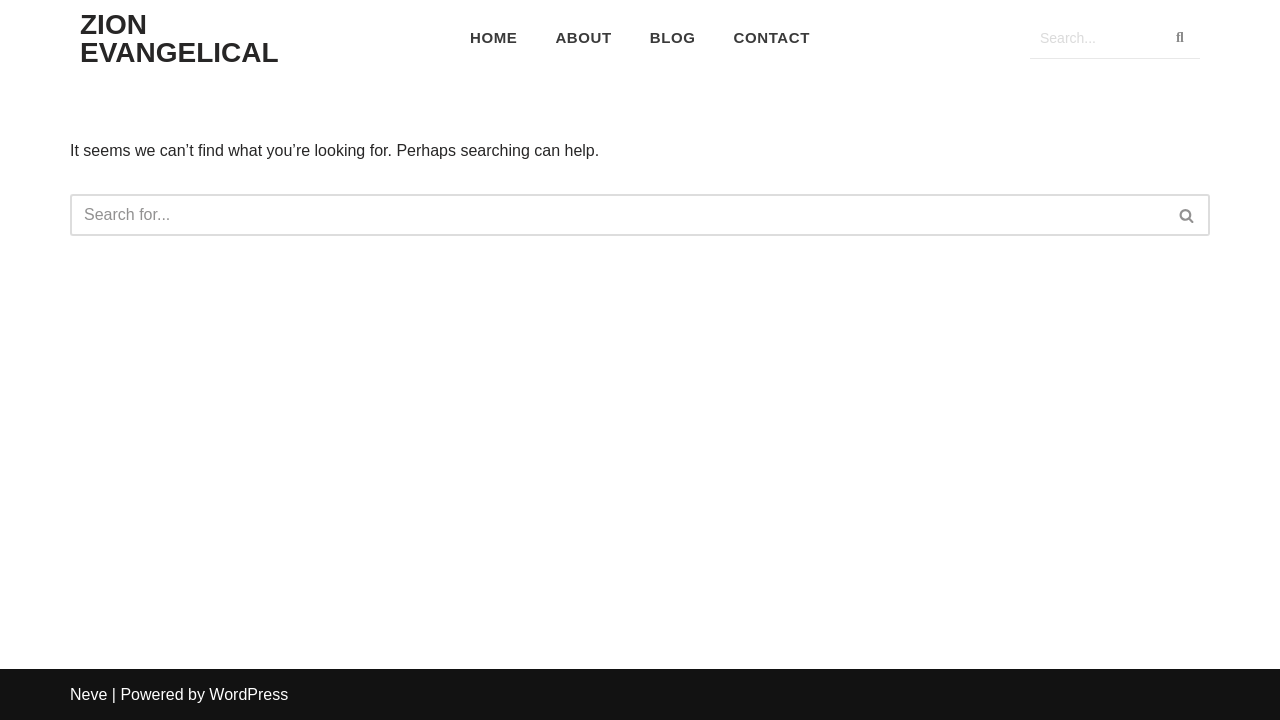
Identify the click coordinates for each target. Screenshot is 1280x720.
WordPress (248, 694)
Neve (88, 694)
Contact (772, 37)
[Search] (1095, 38)
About (583, 37)
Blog (673, 37)
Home (493, 37)
